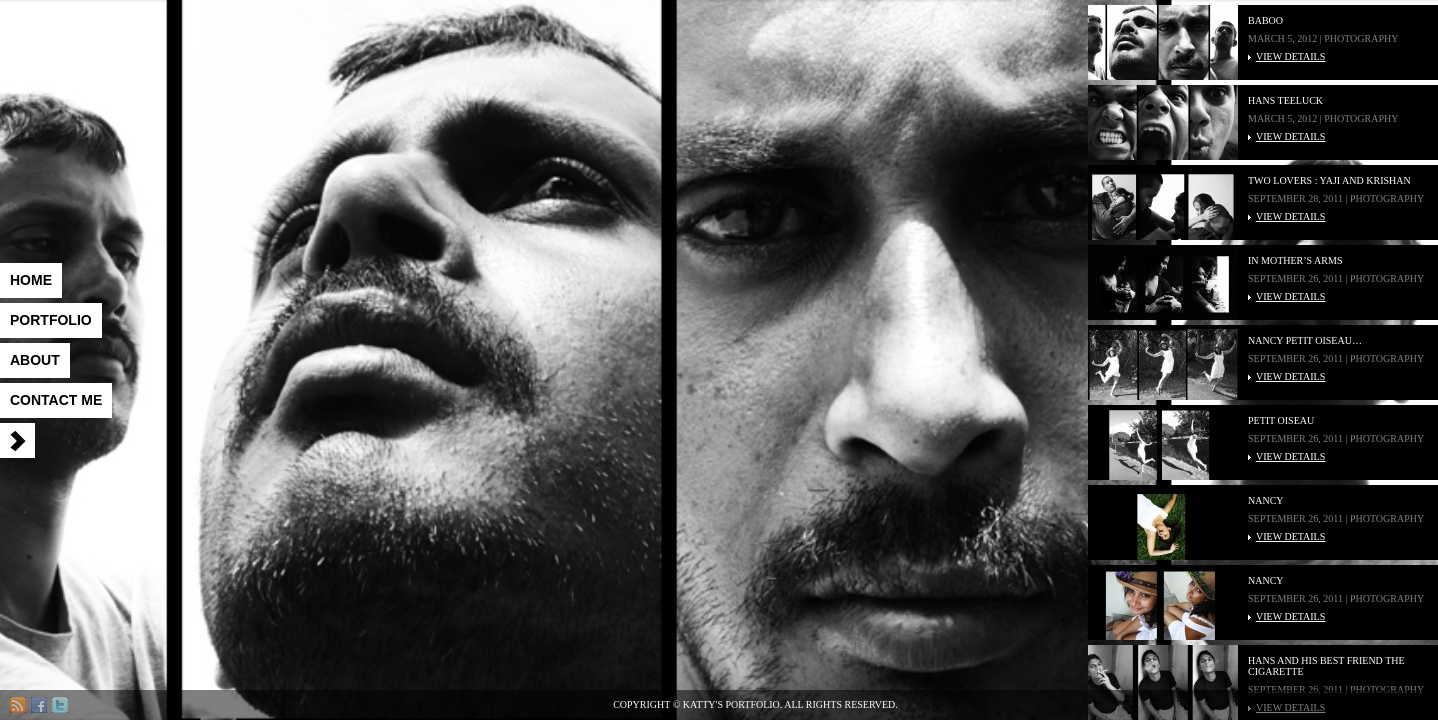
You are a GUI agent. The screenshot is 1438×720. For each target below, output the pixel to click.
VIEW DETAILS (1290, 56)
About (35, 360)
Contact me (56, 400)
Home (31, 280)
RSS (18, 705)
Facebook (39, 705)
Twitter (60, 705)
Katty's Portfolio (195, 70)
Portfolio (51, 320)
